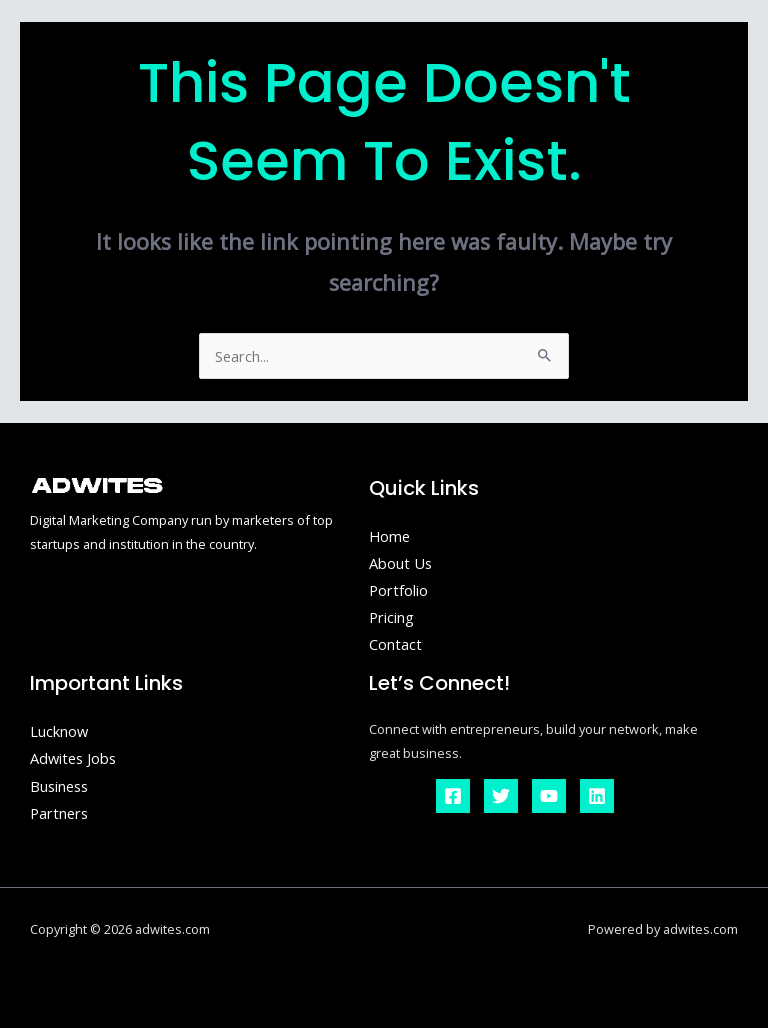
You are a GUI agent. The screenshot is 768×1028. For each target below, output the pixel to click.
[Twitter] (501, 796)
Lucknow (59, 731)
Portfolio (398, 590)
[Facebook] (453, 796)
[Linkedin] (597, 796)
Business (59, 786)
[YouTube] (549, 796)
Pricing (391, 617)
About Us (400, 563)
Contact (395, 644)
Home (389, 536)
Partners (59, 813)
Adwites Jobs (73, 758)
